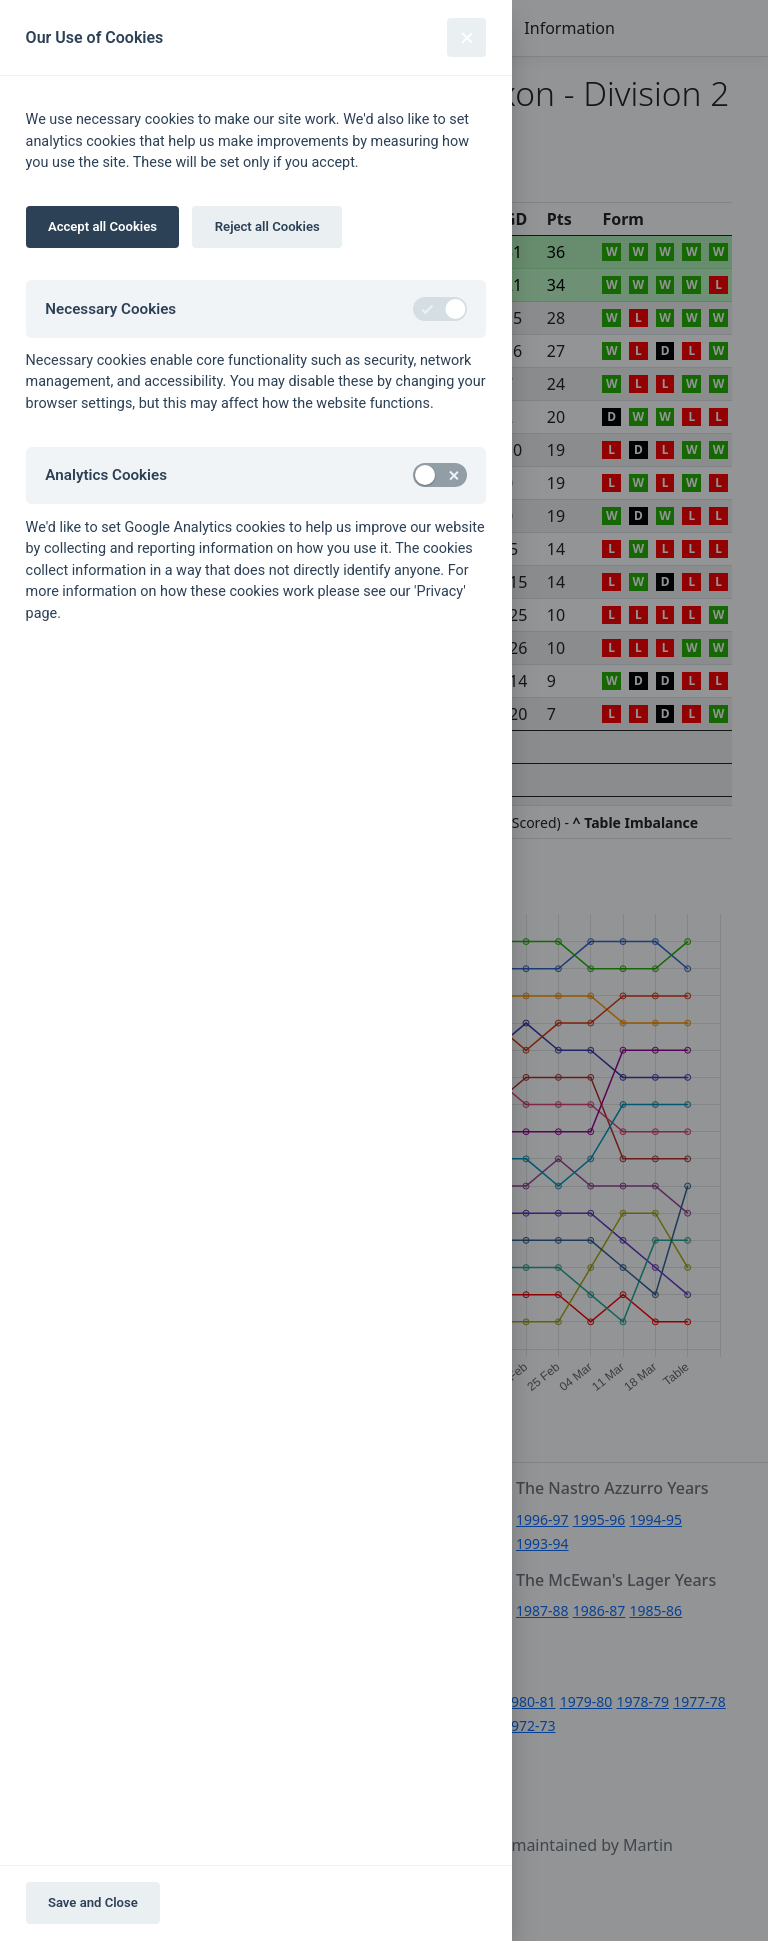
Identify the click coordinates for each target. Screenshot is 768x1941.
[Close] (466, 37)
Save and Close (93, 1902)
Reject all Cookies (267, 226)
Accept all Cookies (102, 226)
